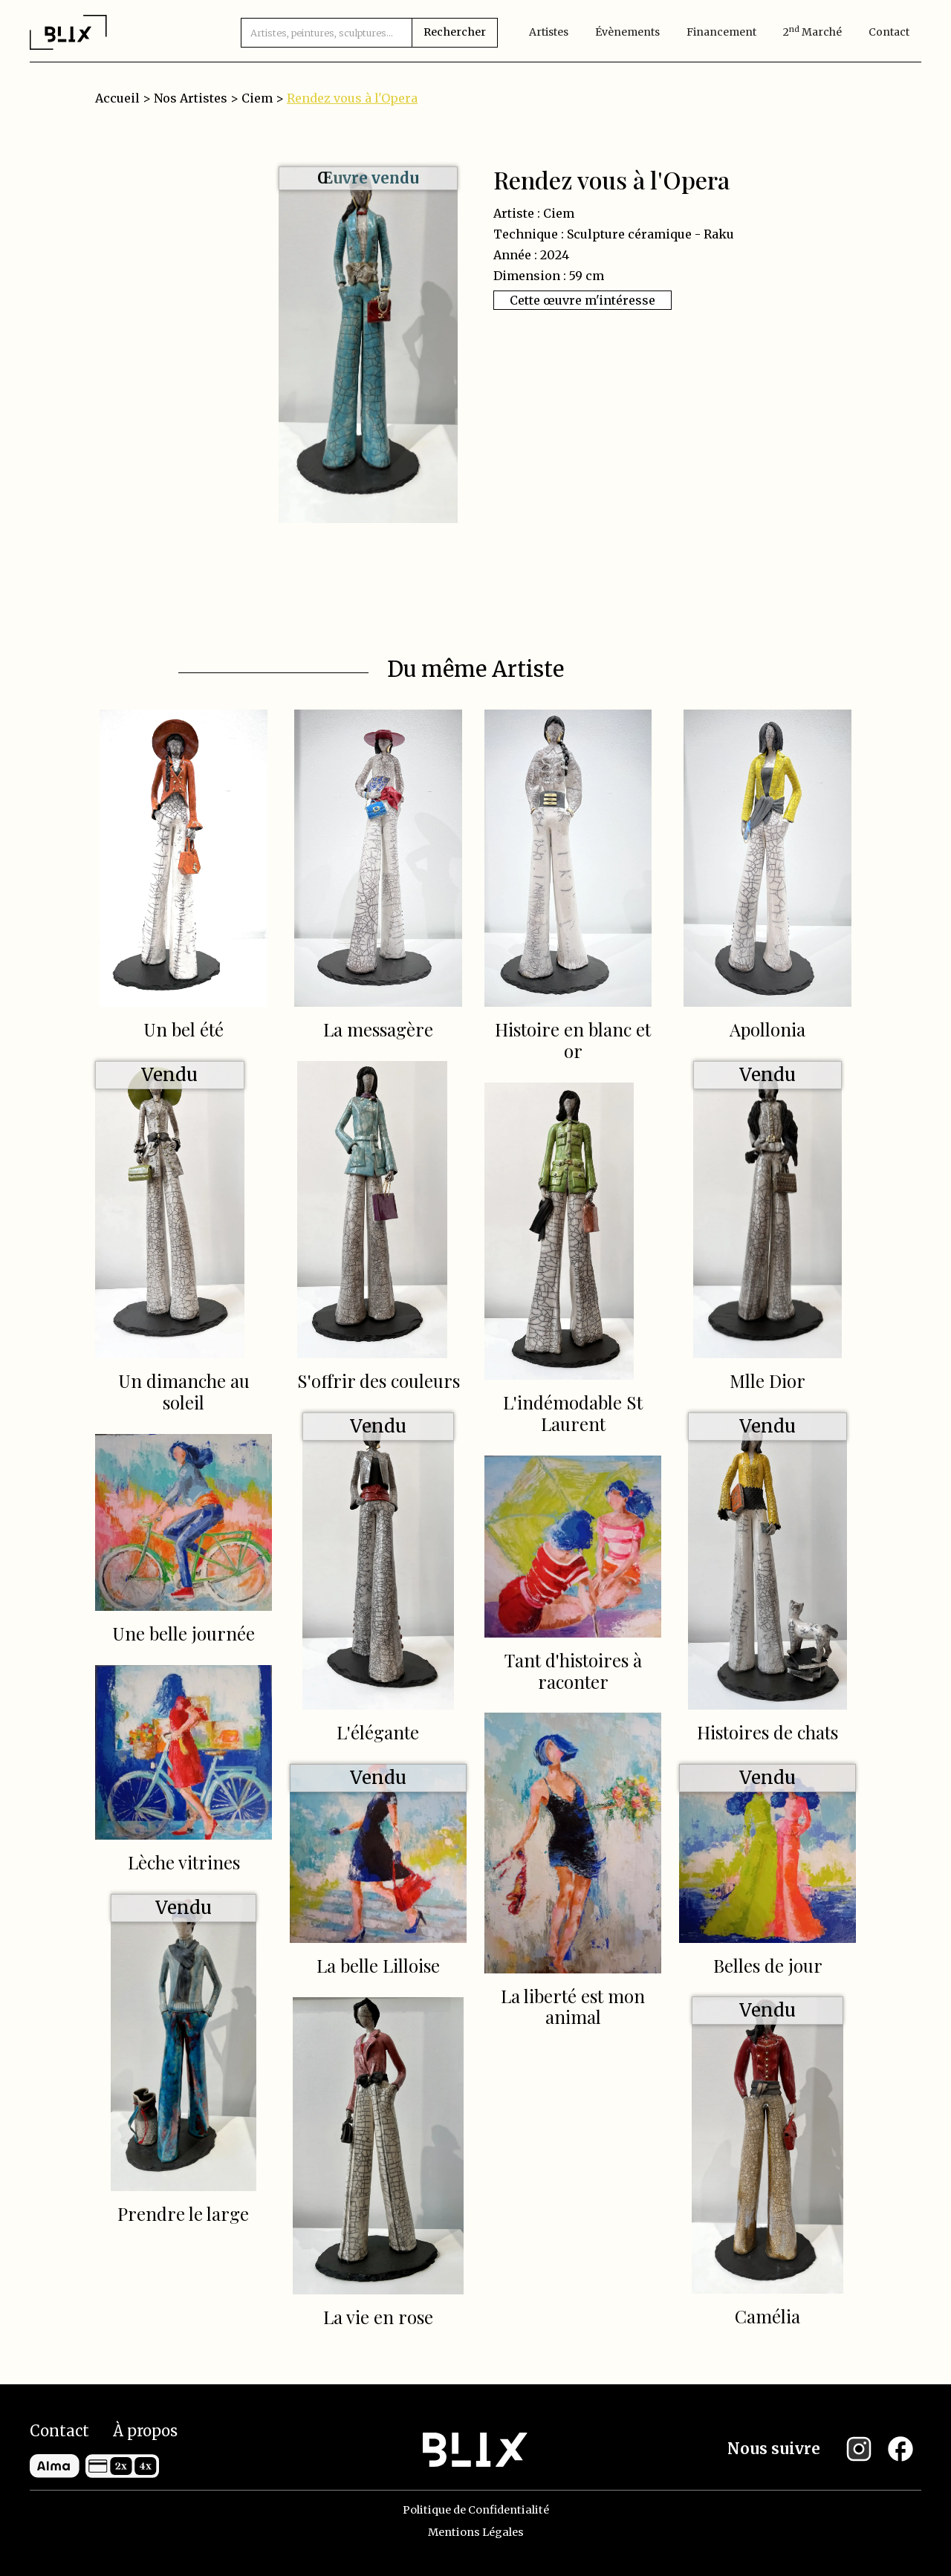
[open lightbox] (368, 344)
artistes (548, 32)
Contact (889, 32)
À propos (145, 2430)
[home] (68, 32)
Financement (721, 32)
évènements (627, 32)
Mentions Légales (476, 2532)
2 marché (812, 32)
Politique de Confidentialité (476, 2510)
